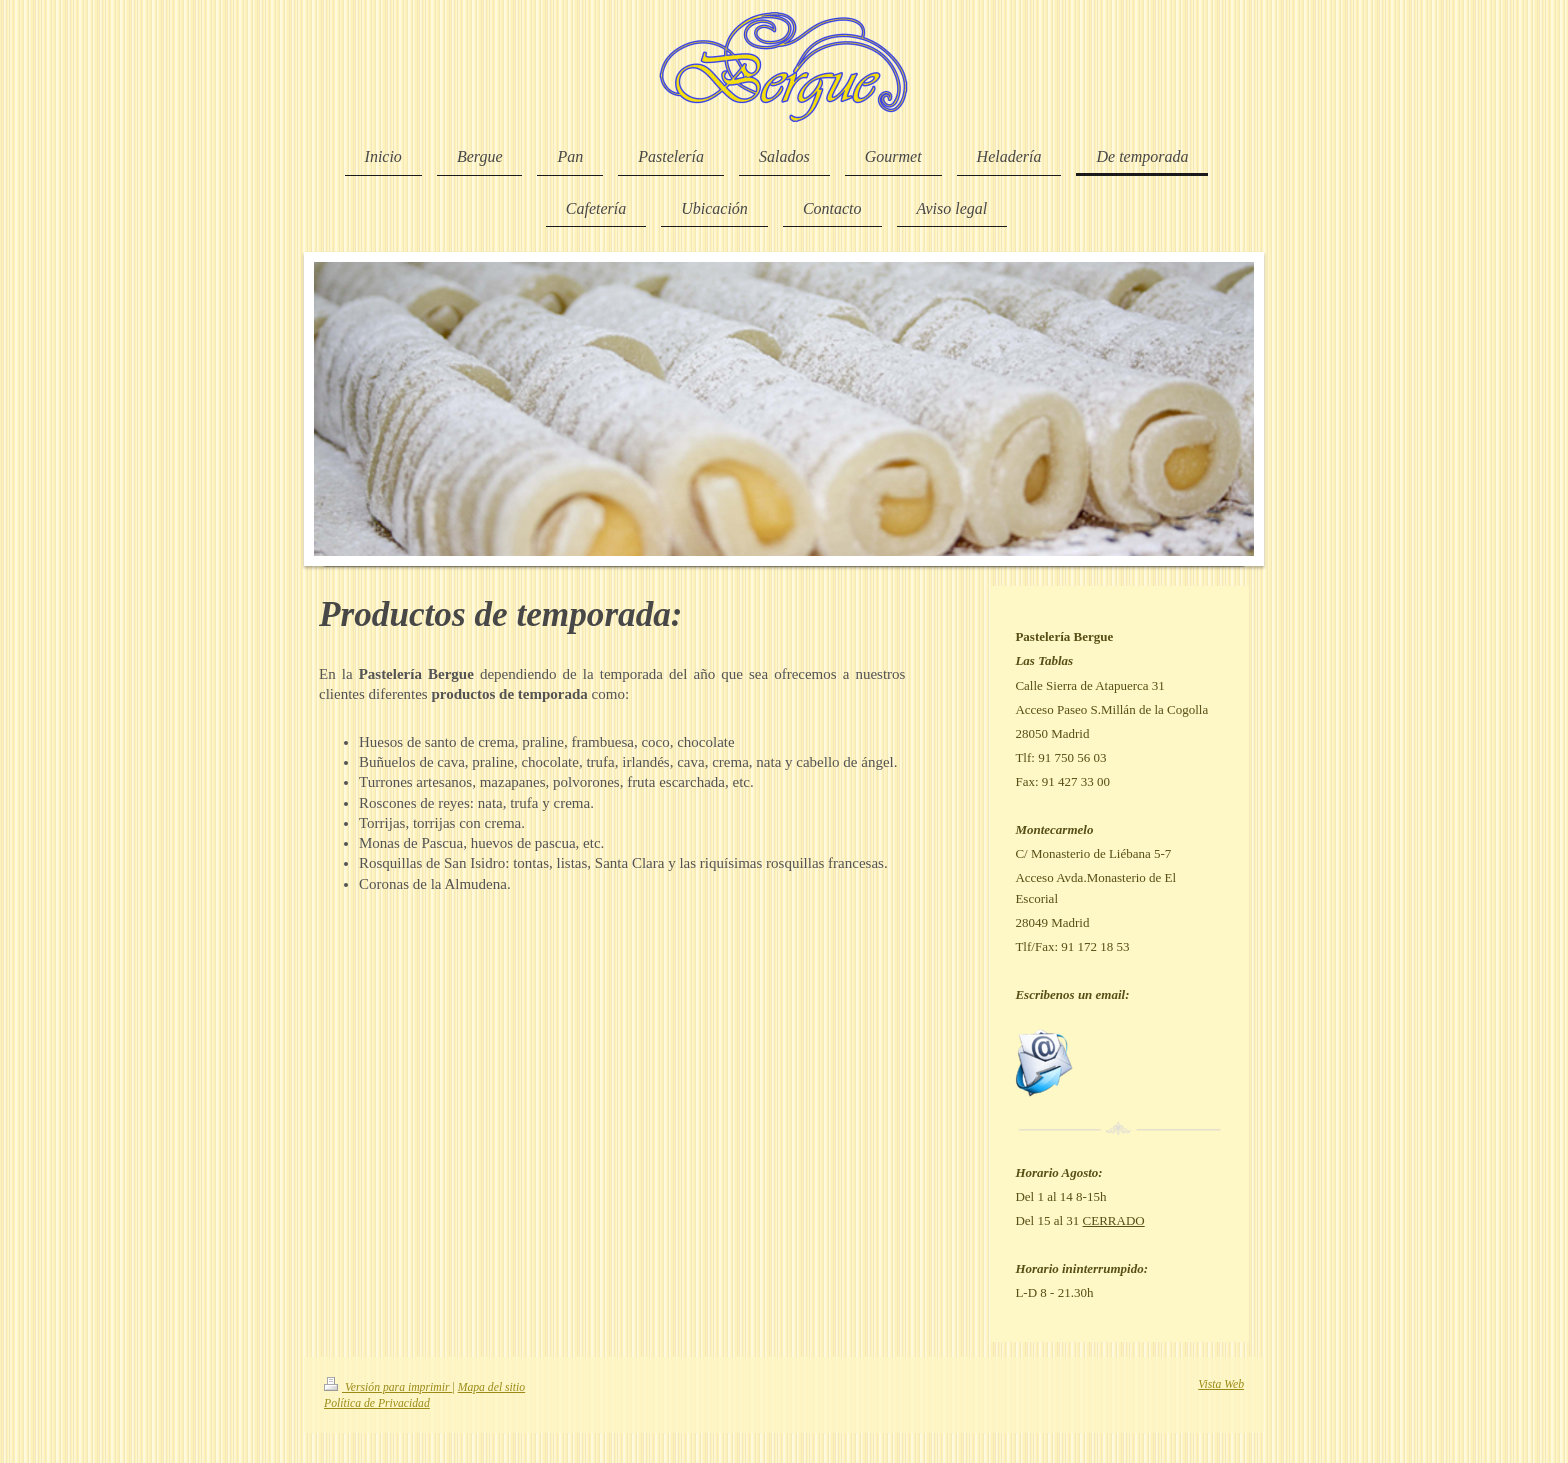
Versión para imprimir (388, 1387)
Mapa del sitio (492, 1387)
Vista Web (1221, 1384)
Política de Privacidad (377, 1403)
